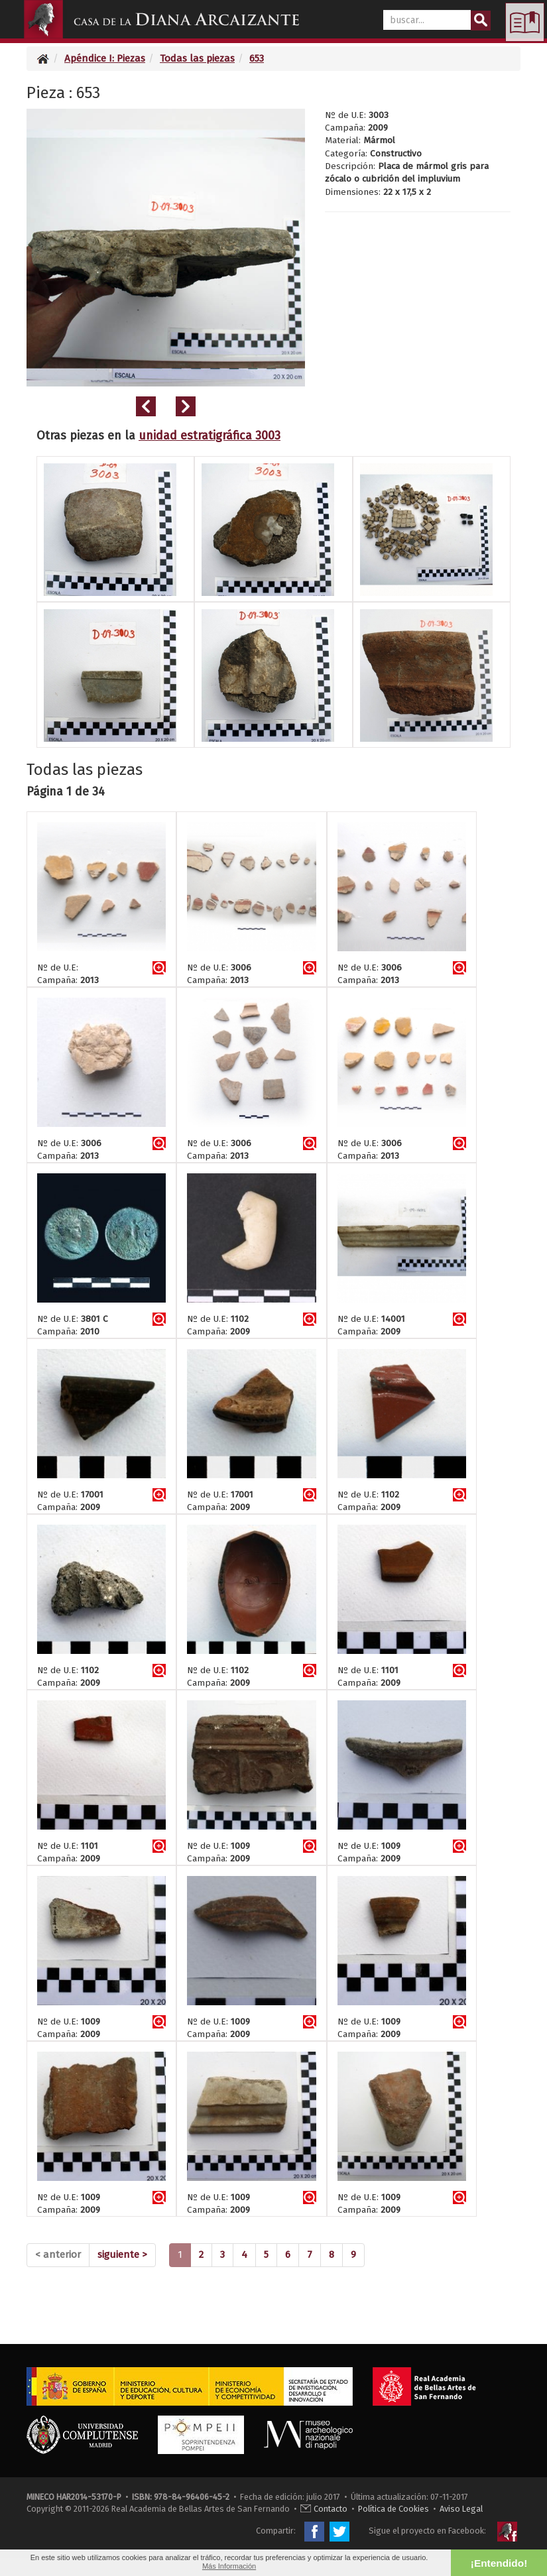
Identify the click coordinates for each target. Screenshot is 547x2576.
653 (256, 58)
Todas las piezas (197, 58)
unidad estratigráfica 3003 (209, 435)
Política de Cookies (393, 2509)
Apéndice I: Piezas (104, 58)
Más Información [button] (229, 2566)
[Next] (122, 2254)
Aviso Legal (461, 2509)
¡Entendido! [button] (499, 2563)
